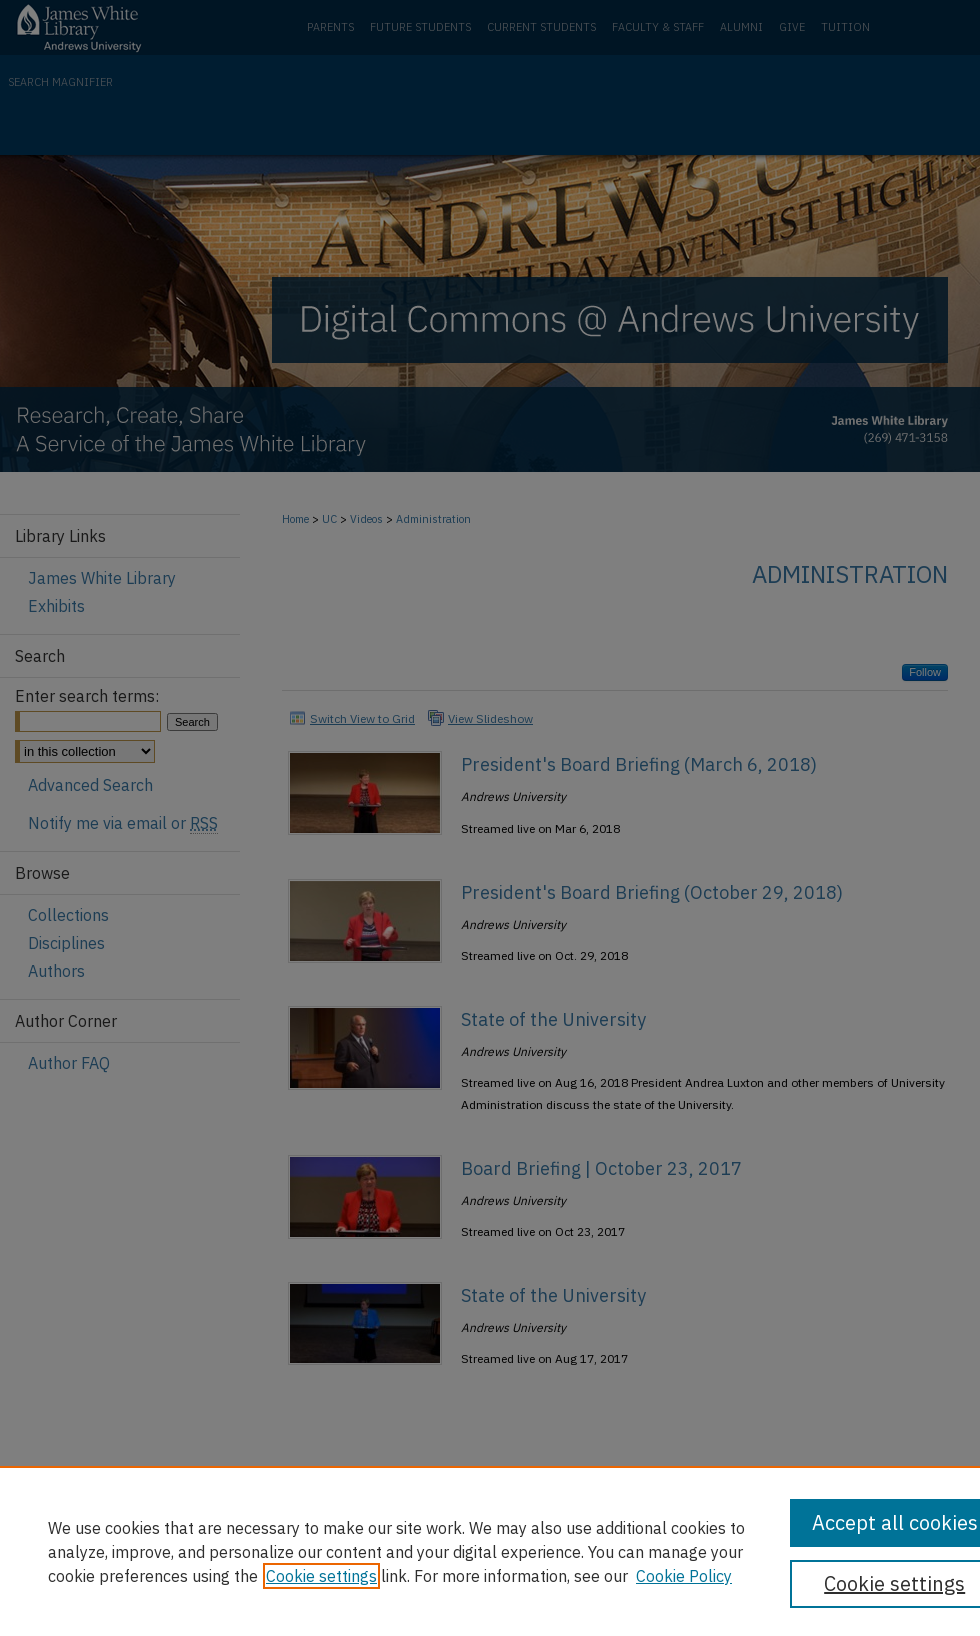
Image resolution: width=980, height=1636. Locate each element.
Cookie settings (321, 1576)
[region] (490, 1551)
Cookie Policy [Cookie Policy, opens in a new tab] (684, 1576)
